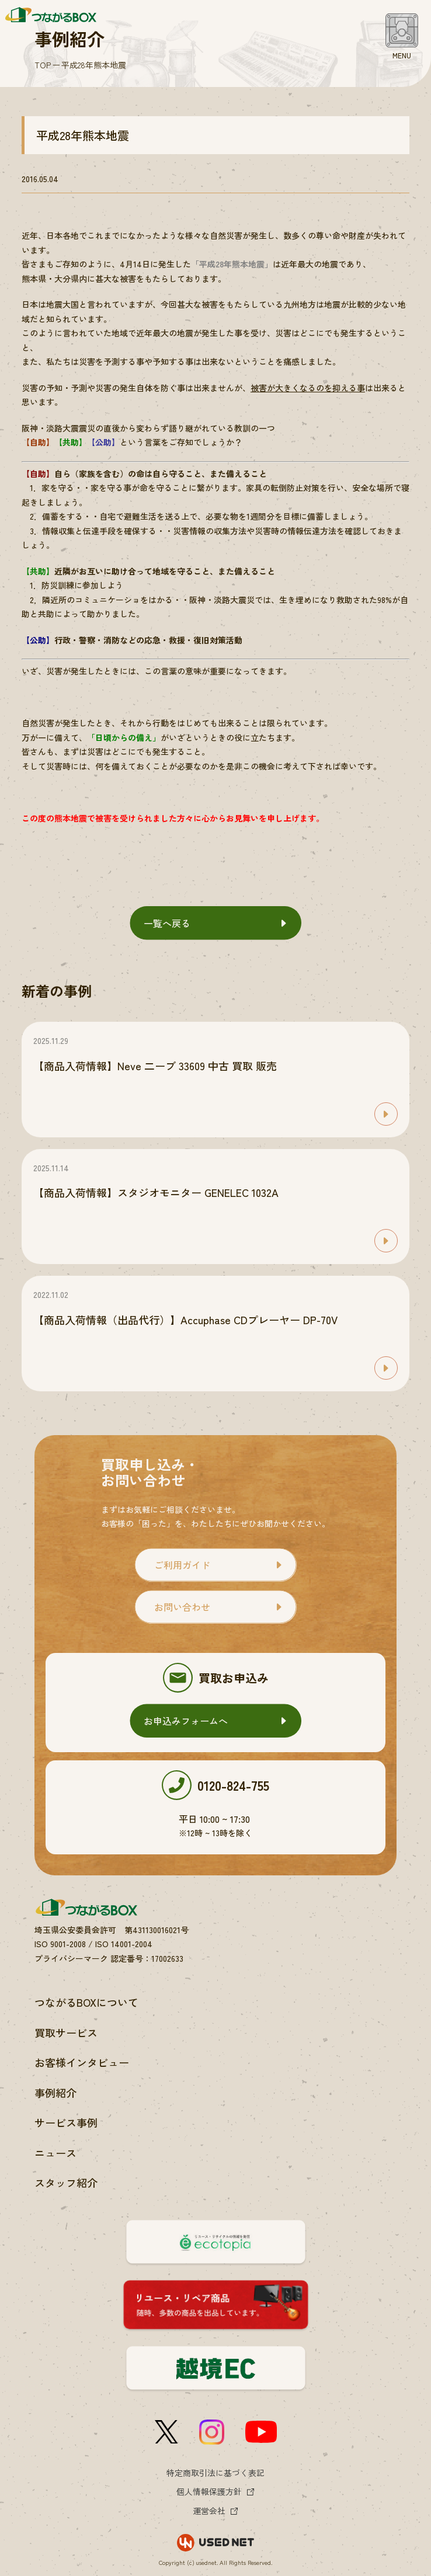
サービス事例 (66, 2122)
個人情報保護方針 (209, 2491)
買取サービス (66, 2032)
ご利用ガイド (182, 1565)
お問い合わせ (182, 1607)
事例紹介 (55, 2092)
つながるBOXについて (86, 2002)
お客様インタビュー (81, 2062)
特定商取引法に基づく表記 (215, 2472)
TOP (42, 65)
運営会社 (209, 2510)
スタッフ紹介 (66, 2182)
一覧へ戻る (167, 923)
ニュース (55, 2152)
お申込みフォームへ (186, 1721)
